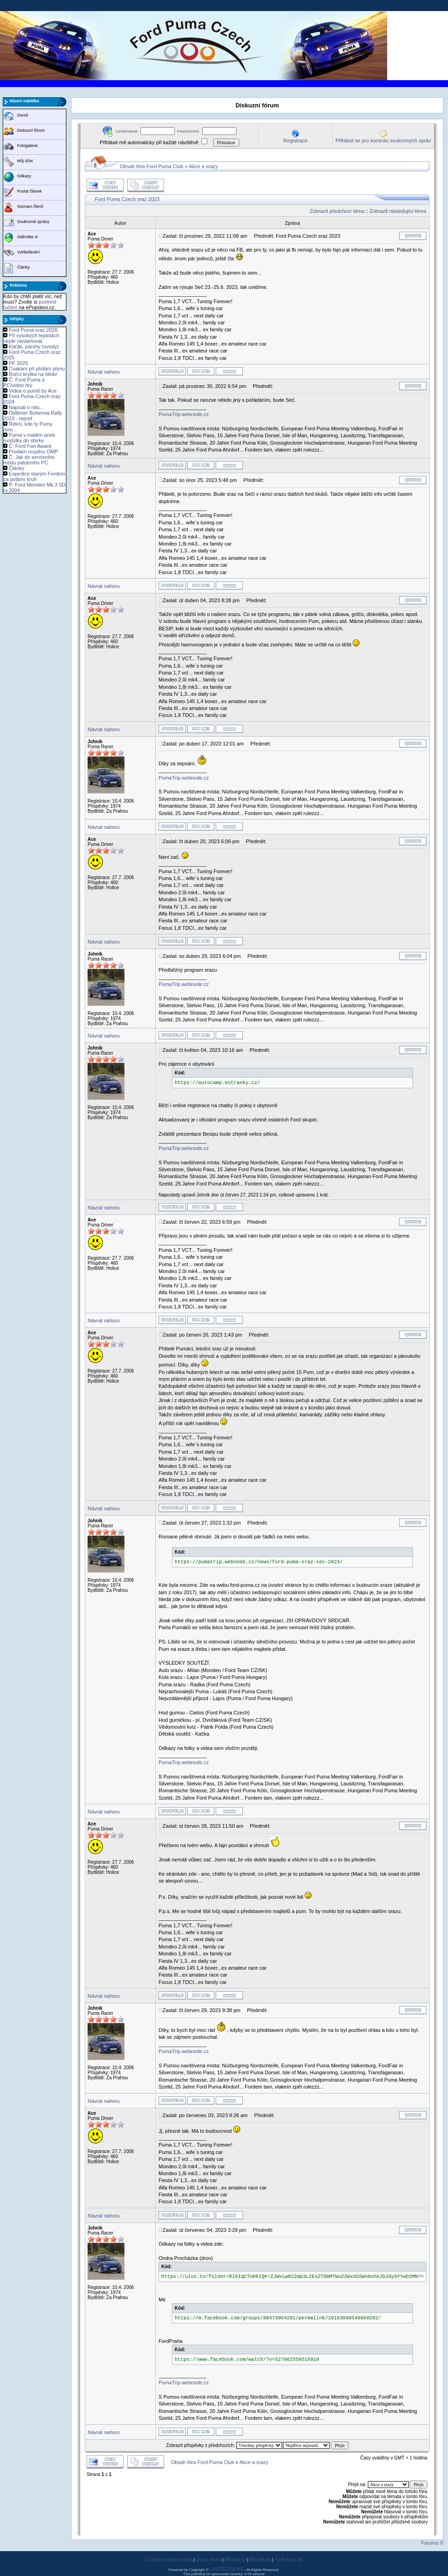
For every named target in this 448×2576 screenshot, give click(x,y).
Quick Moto (208, 2559)
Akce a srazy (203, 166)
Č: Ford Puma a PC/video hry (24, 382)
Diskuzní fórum (31, 130)
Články (23, 267)
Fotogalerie (27, 145)
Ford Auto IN (288, 2559)
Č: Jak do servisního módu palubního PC (29, 459)
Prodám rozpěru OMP (33, 451)
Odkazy (24, 176)
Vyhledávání (28, 252)
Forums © (432, 2543)
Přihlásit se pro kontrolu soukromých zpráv (383, 140)
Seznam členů (30, 206)
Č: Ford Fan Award (30, 446)
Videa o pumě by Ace (33, 390)
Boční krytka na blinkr (33, 374)
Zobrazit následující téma (398, 211)
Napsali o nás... (26, 407)
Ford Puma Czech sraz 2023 (127, 199)
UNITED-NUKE (227, 2569)
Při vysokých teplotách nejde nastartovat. (31, 338)
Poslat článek (29, 191)
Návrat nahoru (104, 372)
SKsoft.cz (235, 2559)
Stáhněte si (27, 237)
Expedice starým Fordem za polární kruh (34, 476)
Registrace (295, 140)
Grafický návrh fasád (169, 2559)
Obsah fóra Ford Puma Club (151, 166)
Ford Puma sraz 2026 (33, 330)
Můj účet (25, 160)
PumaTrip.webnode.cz (184, 414)
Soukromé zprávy (33, 221)
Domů (22, 115)
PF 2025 (18, 363)
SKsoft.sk (260, 2559)
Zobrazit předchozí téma (337, 211)
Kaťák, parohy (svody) (34, 346)
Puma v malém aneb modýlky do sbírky (29, 437)
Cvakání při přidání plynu (37, 368)
